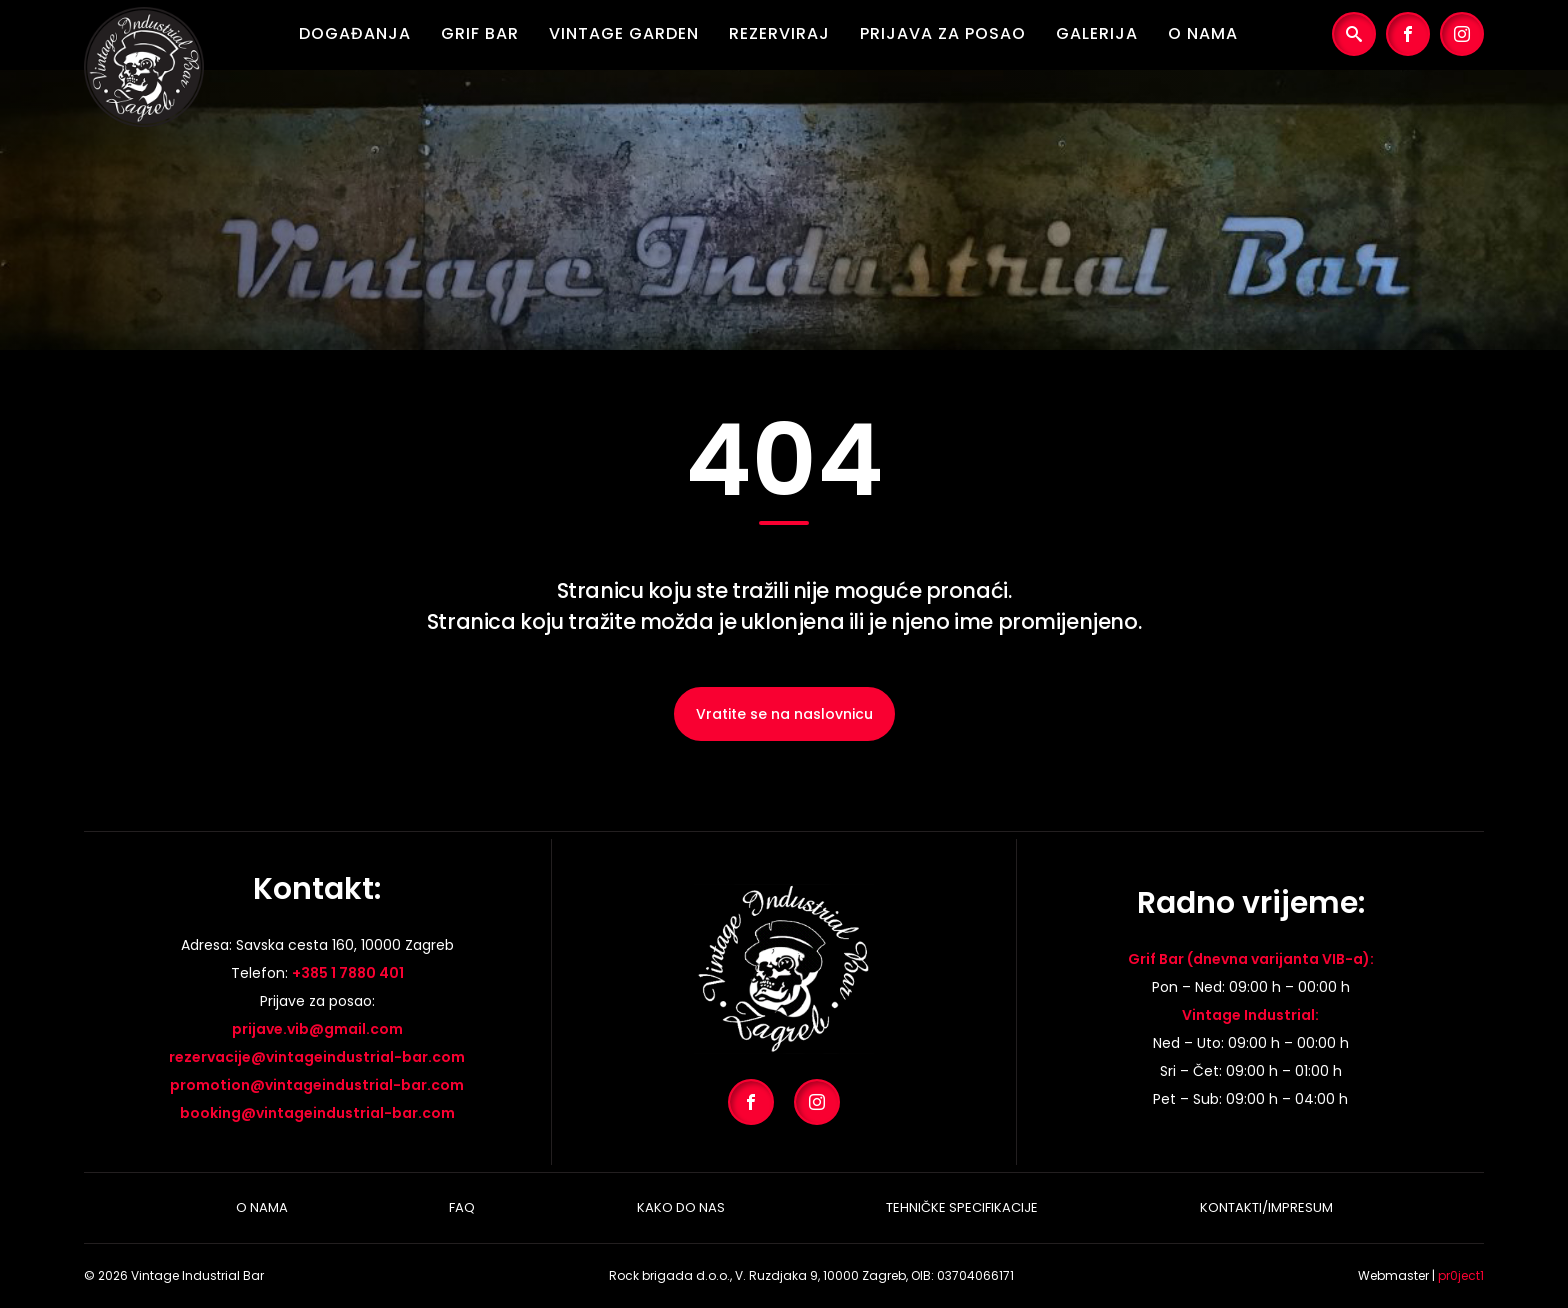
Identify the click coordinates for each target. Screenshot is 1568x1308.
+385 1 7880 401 (348, 973)
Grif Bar (480, 33)
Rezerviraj (779, 33)
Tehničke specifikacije (962, 1207)
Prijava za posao (943, 33)
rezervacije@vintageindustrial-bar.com (317, 1057)
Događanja (355, 33)
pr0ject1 (1461, 1275)
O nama (1203, 33)
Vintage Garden (624, 33)
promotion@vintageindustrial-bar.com (317, 1085)
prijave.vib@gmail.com (317, 1029)
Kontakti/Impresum (1266, 1207)
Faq (462, 1207)
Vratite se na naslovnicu (784, 714)
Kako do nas (681, 1207)
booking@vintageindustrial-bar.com (317, 1113)
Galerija (1097, 33)
